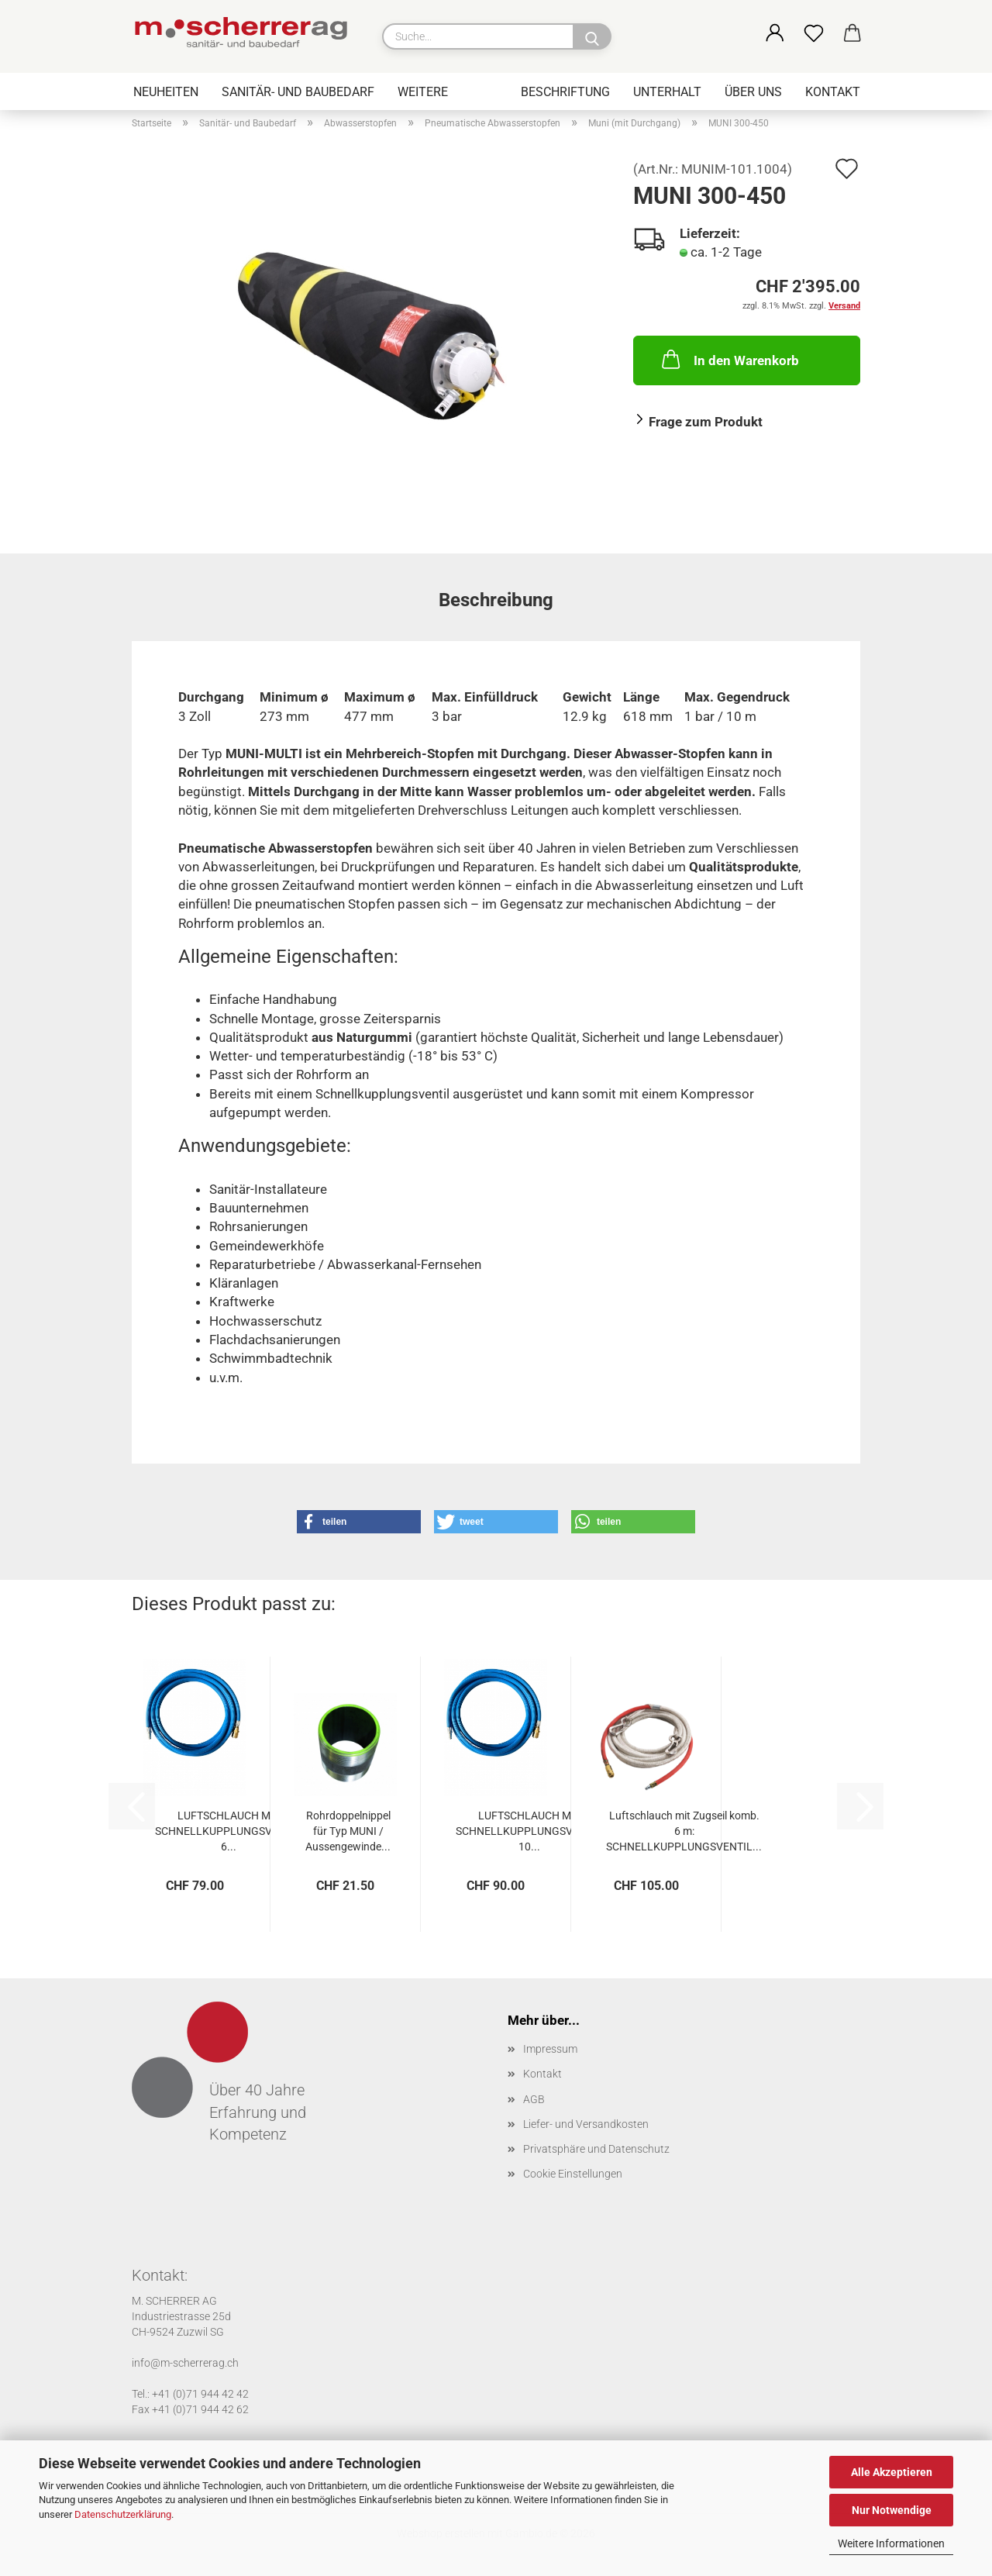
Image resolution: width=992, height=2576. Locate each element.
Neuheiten (165, 91)
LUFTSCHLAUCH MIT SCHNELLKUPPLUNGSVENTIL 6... (228, 1831)
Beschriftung (565, 91)
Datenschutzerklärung (122, 2514)
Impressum (550, 2049)
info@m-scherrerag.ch (185, 2363)
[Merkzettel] (813, 34)
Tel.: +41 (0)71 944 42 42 (190, 2394)
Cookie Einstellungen (572, 2173)
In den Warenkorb (729, 359)
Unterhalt (667, 91)
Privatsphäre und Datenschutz (596, 2149)
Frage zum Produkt (706, 421)
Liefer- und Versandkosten (586, 2124)
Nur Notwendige (892, 2510)
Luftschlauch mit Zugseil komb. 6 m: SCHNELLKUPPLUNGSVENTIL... (684, 1831)
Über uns (753, 91)
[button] (775, 34)
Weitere (423, 91)
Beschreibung (496, 600)
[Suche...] (592, 36)
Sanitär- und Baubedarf (298, 91)
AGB (534, 2099)
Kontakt (832, 91)
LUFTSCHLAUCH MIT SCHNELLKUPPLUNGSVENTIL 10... (529, 1831)
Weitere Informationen (891, 2543)
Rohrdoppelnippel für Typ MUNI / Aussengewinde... (348, 1831)
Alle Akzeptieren (891, 2472)
